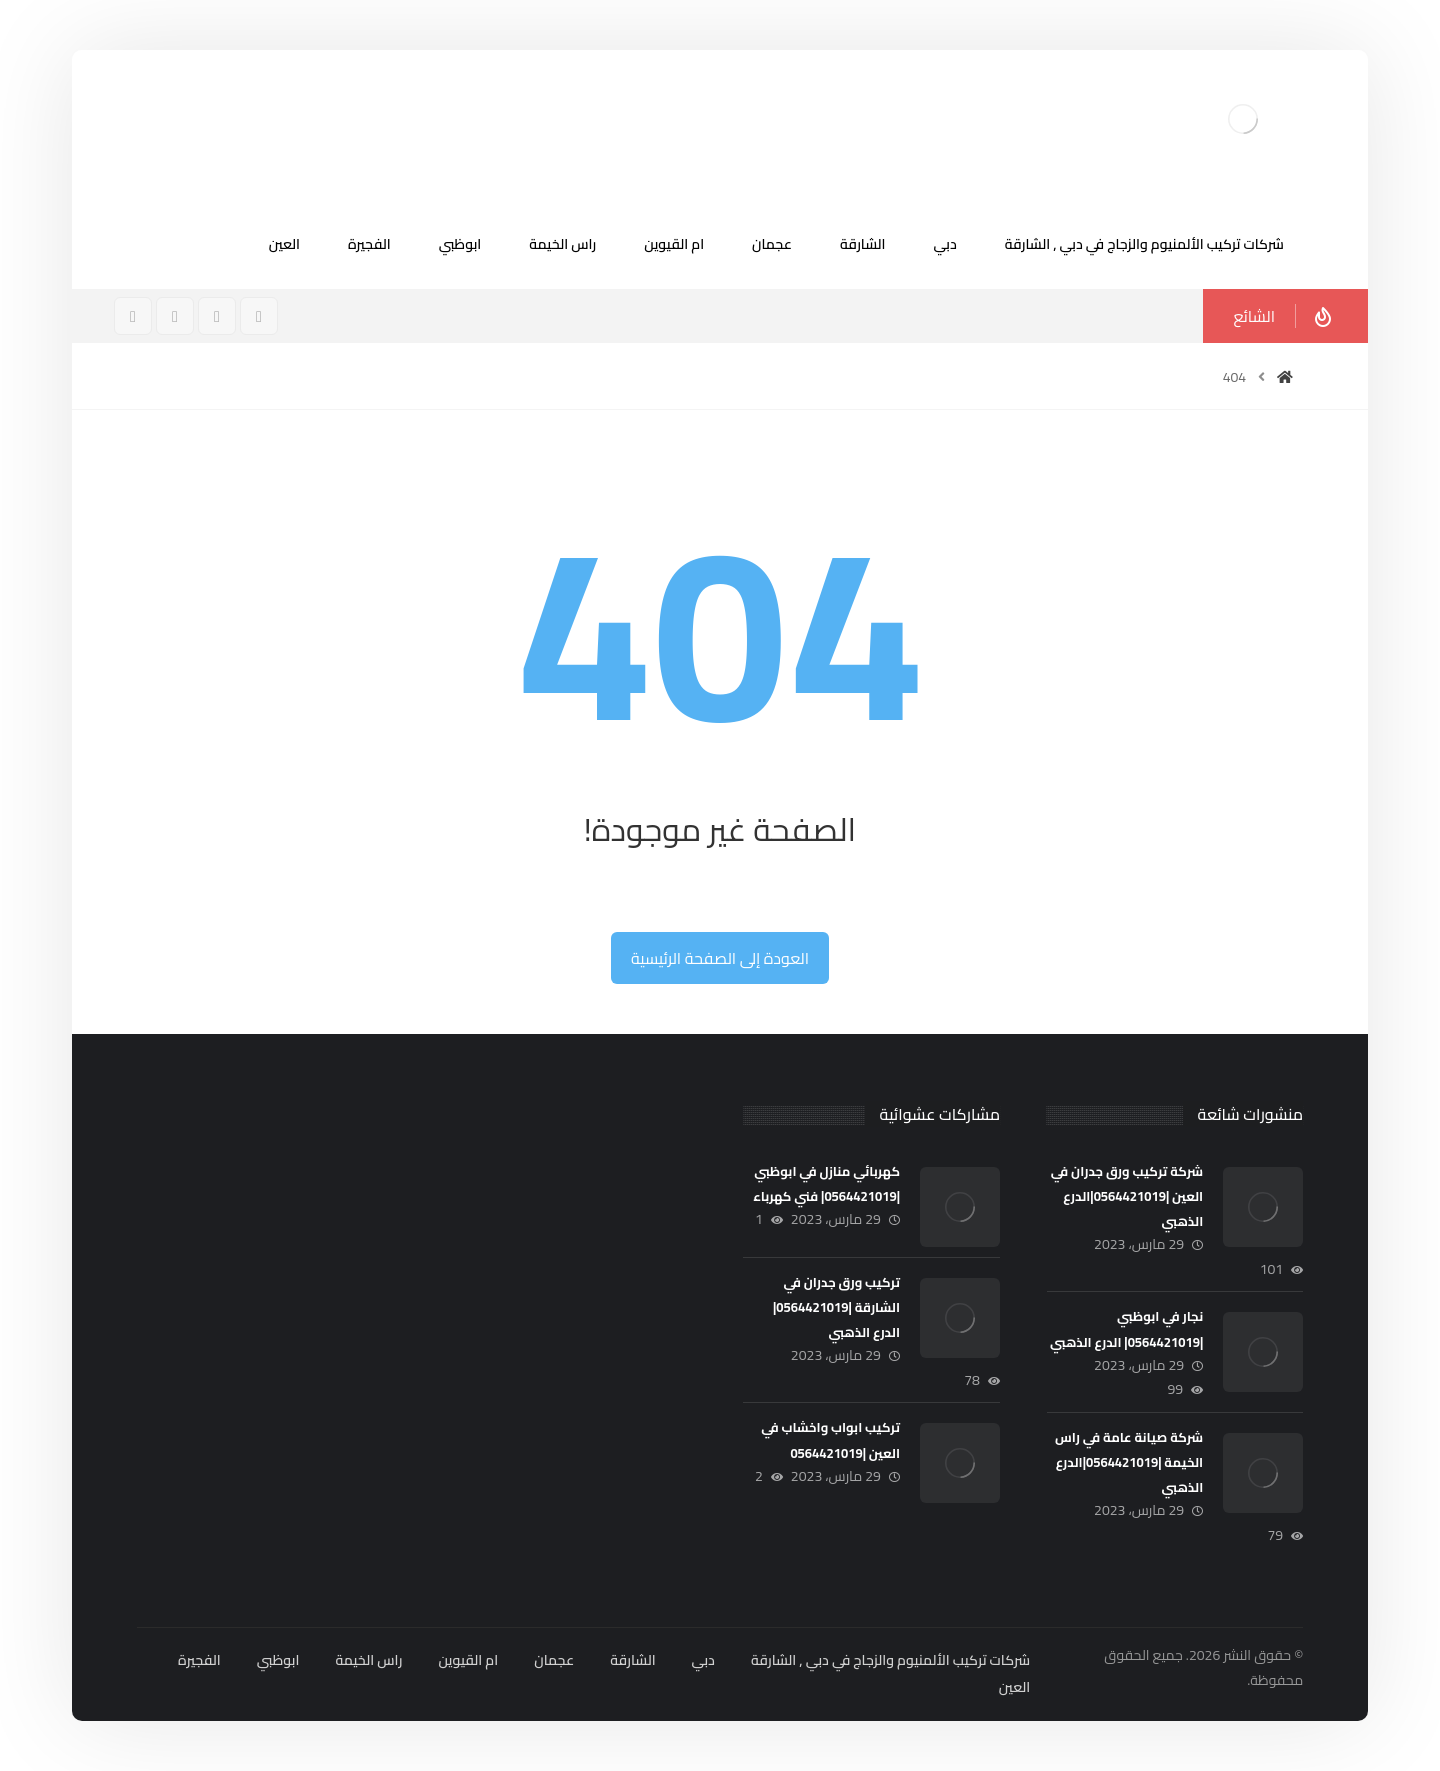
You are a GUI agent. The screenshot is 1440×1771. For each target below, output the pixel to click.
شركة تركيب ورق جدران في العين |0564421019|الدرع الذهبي (1127, 1196)
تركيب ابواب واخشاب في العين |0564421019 (830, 1439)
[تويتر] (175, 316)
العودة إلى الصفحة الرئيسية (720, 958)
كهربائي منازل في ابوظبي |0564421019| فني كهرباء (826, 1183)
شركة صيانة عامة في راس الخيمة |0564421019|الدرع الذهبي (1129, 1462)
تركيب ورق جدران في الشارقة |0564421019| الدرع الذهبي (836, 1307)
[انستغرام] (217, 316)
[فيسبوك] (259, 316)
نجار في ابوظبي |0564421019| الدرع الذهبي (1126, 1328)
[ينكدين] (133, 316)
